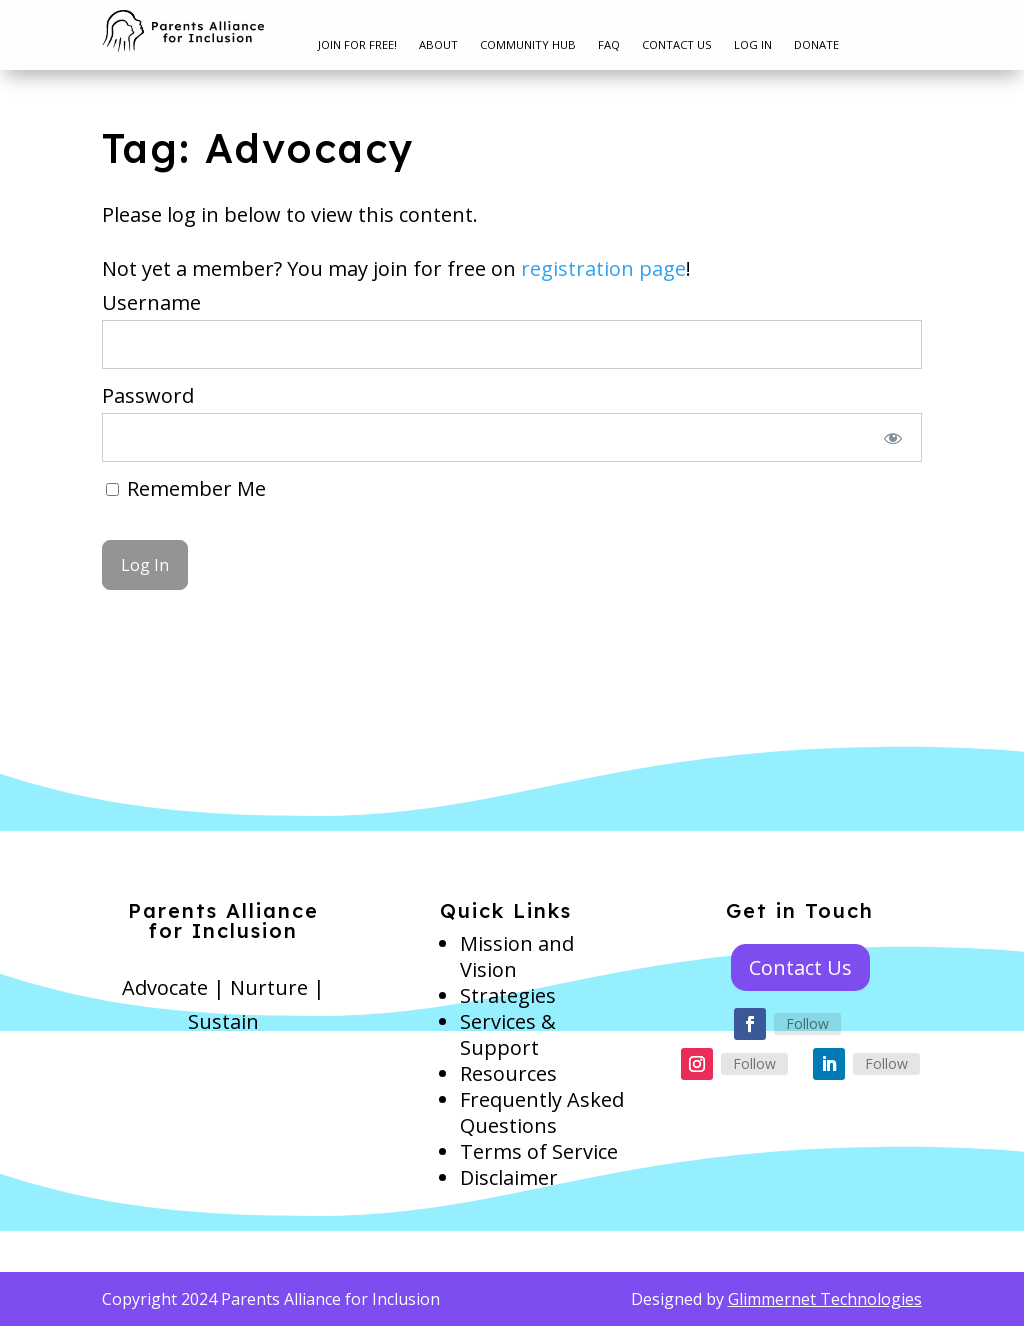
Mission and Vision (517, 956)
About (438, 45)
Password (148, 395)
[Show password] (892, 437)
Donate (816, 45)
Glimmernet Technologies (825, 1299)
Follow (807, 1023)
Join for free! (357, 45)
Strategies (508, 995)
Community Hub (528, 45)
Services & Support (508, 1034)
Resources (508, 1073)
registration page (603, 268)
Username (151, 302)
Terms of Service (539, 1151)
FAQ (609, 45)
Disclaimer (509, 1177)
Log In (753, 45)
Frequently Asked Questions (542, 1112)
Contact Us (677, 45)
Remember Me (186, 488)
